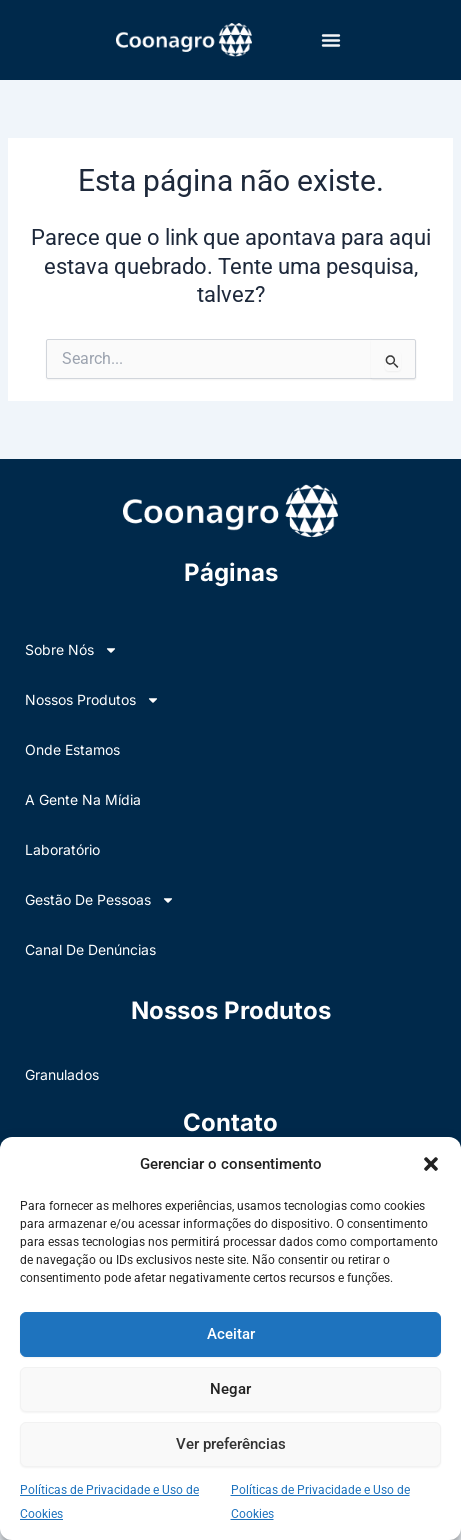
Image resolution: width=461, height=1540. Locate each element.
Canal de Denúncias (90, 949)
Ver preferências (231, 1444)
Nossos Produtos (92, 700)
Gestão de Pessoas (100, 900)
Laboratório (62, 849)
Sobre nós (71, 650)
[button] (431, 1164)
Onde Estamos (72, 749)
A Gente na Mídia (83, 799)
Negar (230, 1389)
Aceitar (231, 1334)
